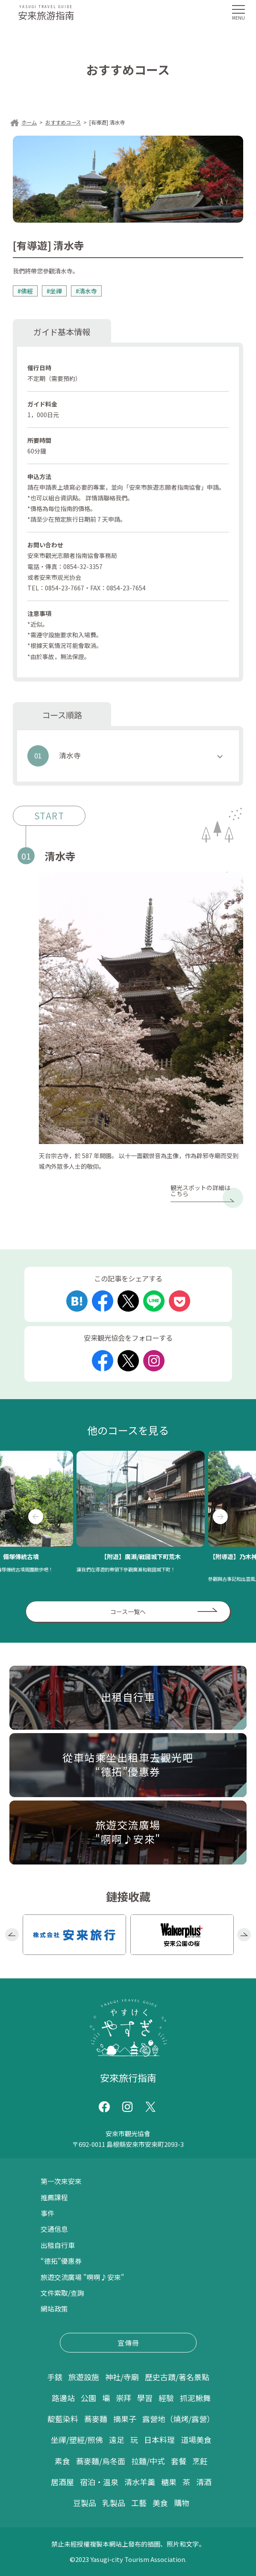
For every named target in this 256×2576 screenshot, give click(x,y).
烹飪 (200, 2461)
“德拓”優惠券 (61, 2261)
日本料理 (159, 2440)
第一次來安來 (61, 2181)
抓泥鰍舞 (195, 2398)
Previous (35, 1516)
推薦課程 (54, 2197)
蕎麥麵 (95, 2418)
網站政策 (54, 2309)
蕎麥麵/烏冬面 (100, 2461)
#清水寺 (86, 291)
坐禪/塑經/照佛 (77, 2440)
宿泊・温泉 (99, 2482)
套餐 (178, 2461)
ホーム (29, 122)
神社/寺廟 (122, 2377)
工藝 (139, 2503)
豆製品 (84, 2503)
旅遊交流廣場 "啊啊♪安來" (82, 2277)
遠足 (116, 2440)
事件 (47, 2213)
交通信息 (54, 2229)
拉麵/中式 (148, 2461)
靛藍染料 (62, 2418)
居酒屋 (62, 2482)
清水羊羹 (139, 2482)
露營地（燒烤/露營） (178, 2418)
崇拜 (123, 2398)
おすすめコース (63, 122)
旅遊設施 (83, 2377)
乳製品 (113, 2503)
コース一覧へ (128, 1611)
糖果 (169, 2482)
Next (220, 1516)
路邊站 (63, 2398)
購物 (181, 2503)
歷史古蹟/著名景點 (177, 2377)
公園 (88, 2398)
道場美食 (196, 2440)
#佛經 (25, 291)
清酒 (204, 2482)
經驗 (166, 2398)
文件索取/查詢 (62, 2293)
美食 (160, 2503)
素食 (62, 2461)
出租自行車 (58, 2245)
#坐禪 (54, 291)
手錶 (54, 2377)
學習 (145, 2398)
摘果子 (124, 2418)
